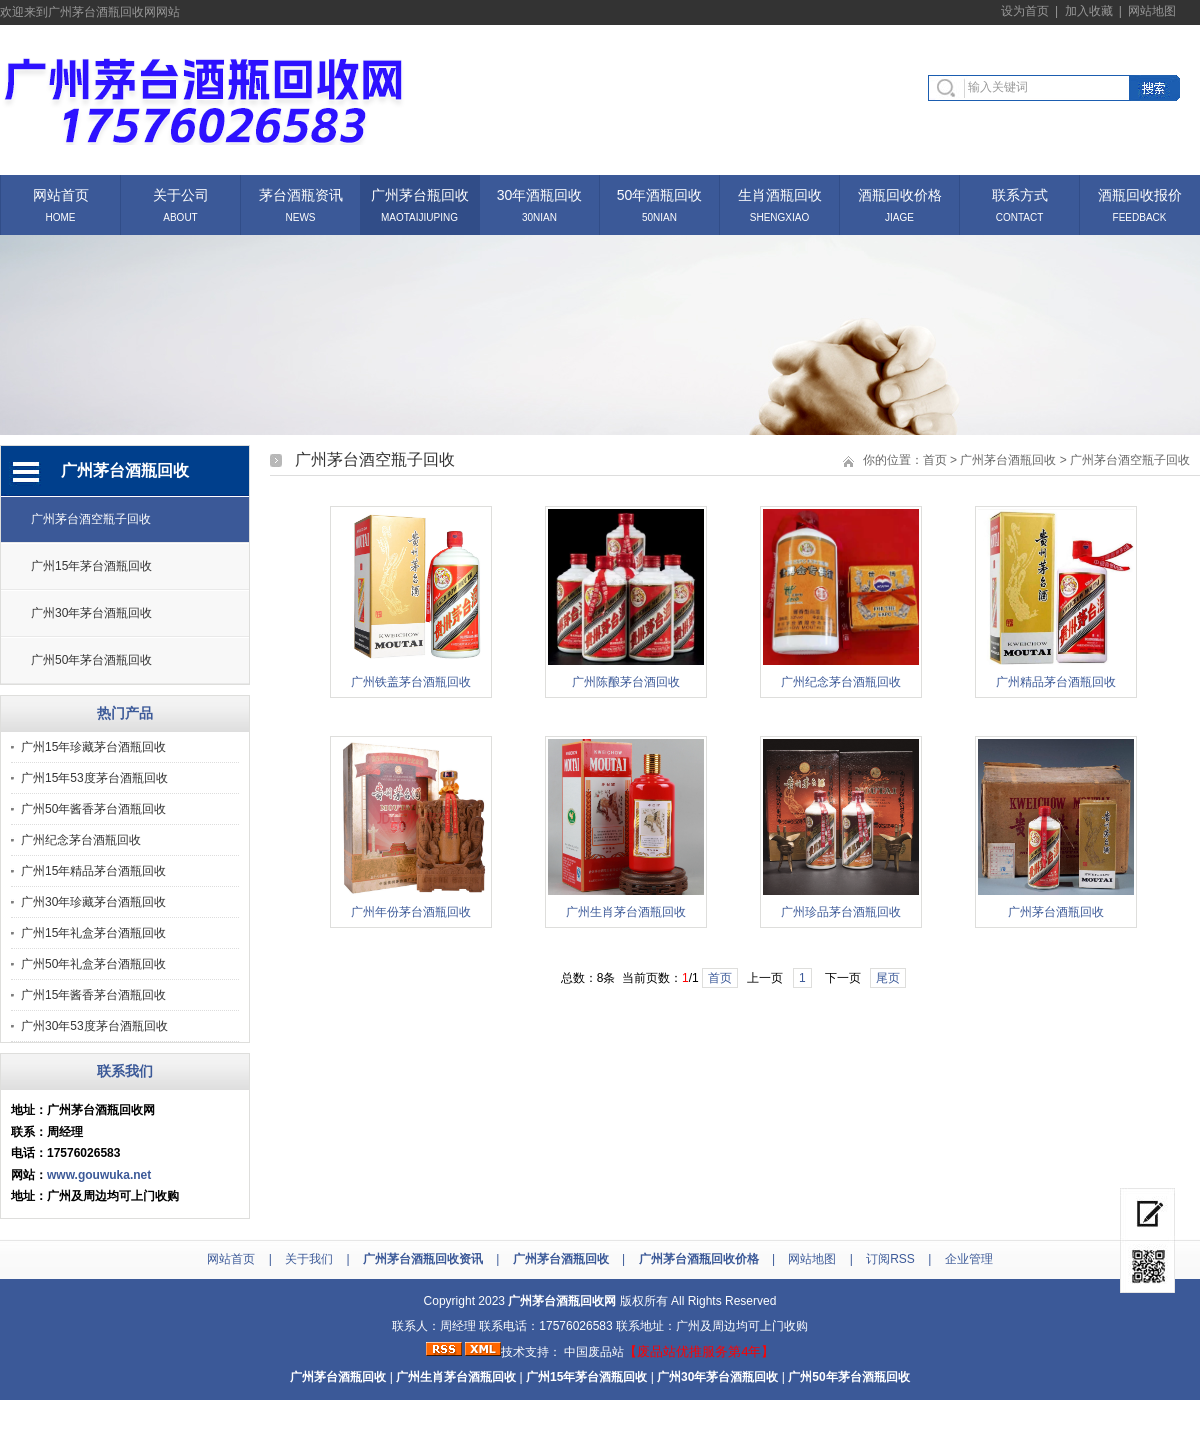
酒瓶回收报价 (1140, 193)
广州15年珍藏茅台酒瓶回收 (93, 747)
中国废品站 (594, 1352)
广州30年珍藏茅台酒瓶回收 (93, 902)
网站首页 (61, 193)
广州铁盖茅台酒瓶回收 (411, 682)
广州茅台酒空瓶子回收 (91, 519)
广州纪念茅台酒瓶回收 (81, 840)
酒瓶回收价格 (900, 193)
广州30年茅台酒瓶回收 (91, 613)
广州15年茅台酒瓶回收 (91, 566)
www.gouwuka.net (99, 1175)
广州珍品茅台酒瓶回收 (841, 912)
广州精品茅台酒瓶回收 (1056, 682)
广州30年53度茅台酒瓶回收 (94, 1026)
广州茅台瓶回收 (420, 193)
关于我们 (309, 1259)
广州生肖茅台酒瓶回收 (626, 912)
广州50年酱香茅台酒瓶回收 (93, 809)
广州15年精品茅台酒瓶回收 (93, 871)
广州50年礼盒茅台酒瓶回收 (93, 964)
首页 (935, 460)
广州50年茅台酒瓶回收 (91, 660)
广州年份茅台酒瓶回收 (411, 912)
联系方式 (1020, 193)
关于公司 (181, 193)
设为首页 (1025, 11)
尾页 (888, 978)
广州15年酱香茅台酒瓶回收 (93, 995)
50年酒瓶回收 (660, 193)
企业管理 (969, 1259)
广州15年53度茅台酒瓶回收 (94, 778)
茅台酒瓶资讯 (301, 193)
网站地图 (1152, 11)
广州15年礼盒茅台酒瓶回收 (93, 933)
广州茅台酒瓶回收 (1008, 460)
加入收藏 (1089, 11)
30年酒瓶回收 (540, 193)
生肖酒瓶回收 (780, 193)
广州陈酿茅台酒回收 (626, 682)
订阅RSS (890, 1259)
